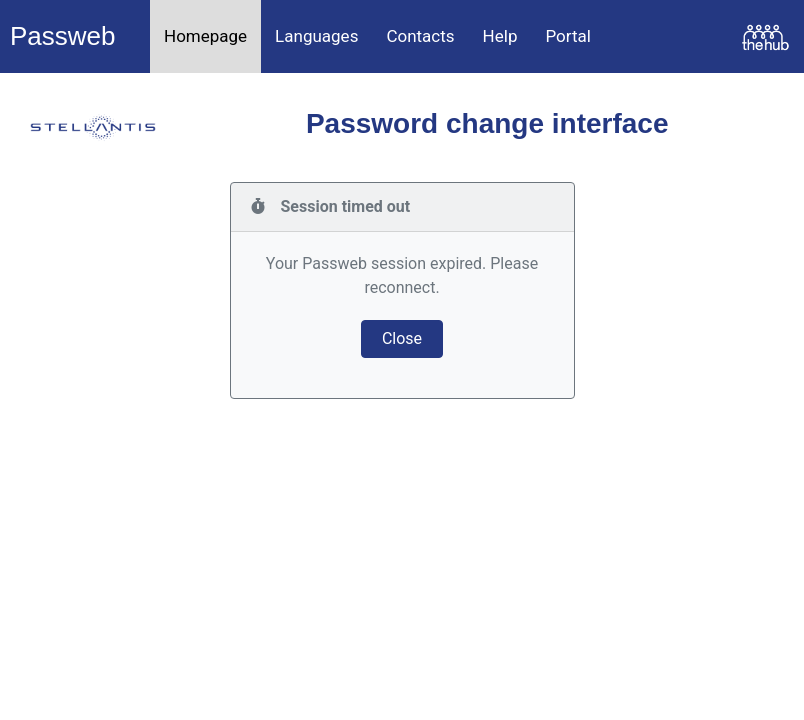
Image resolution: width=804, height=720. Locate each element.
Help (500, 36)
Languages (316, 36)
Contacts (420, 36)
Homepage (205, 36)
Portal (567, 36)
